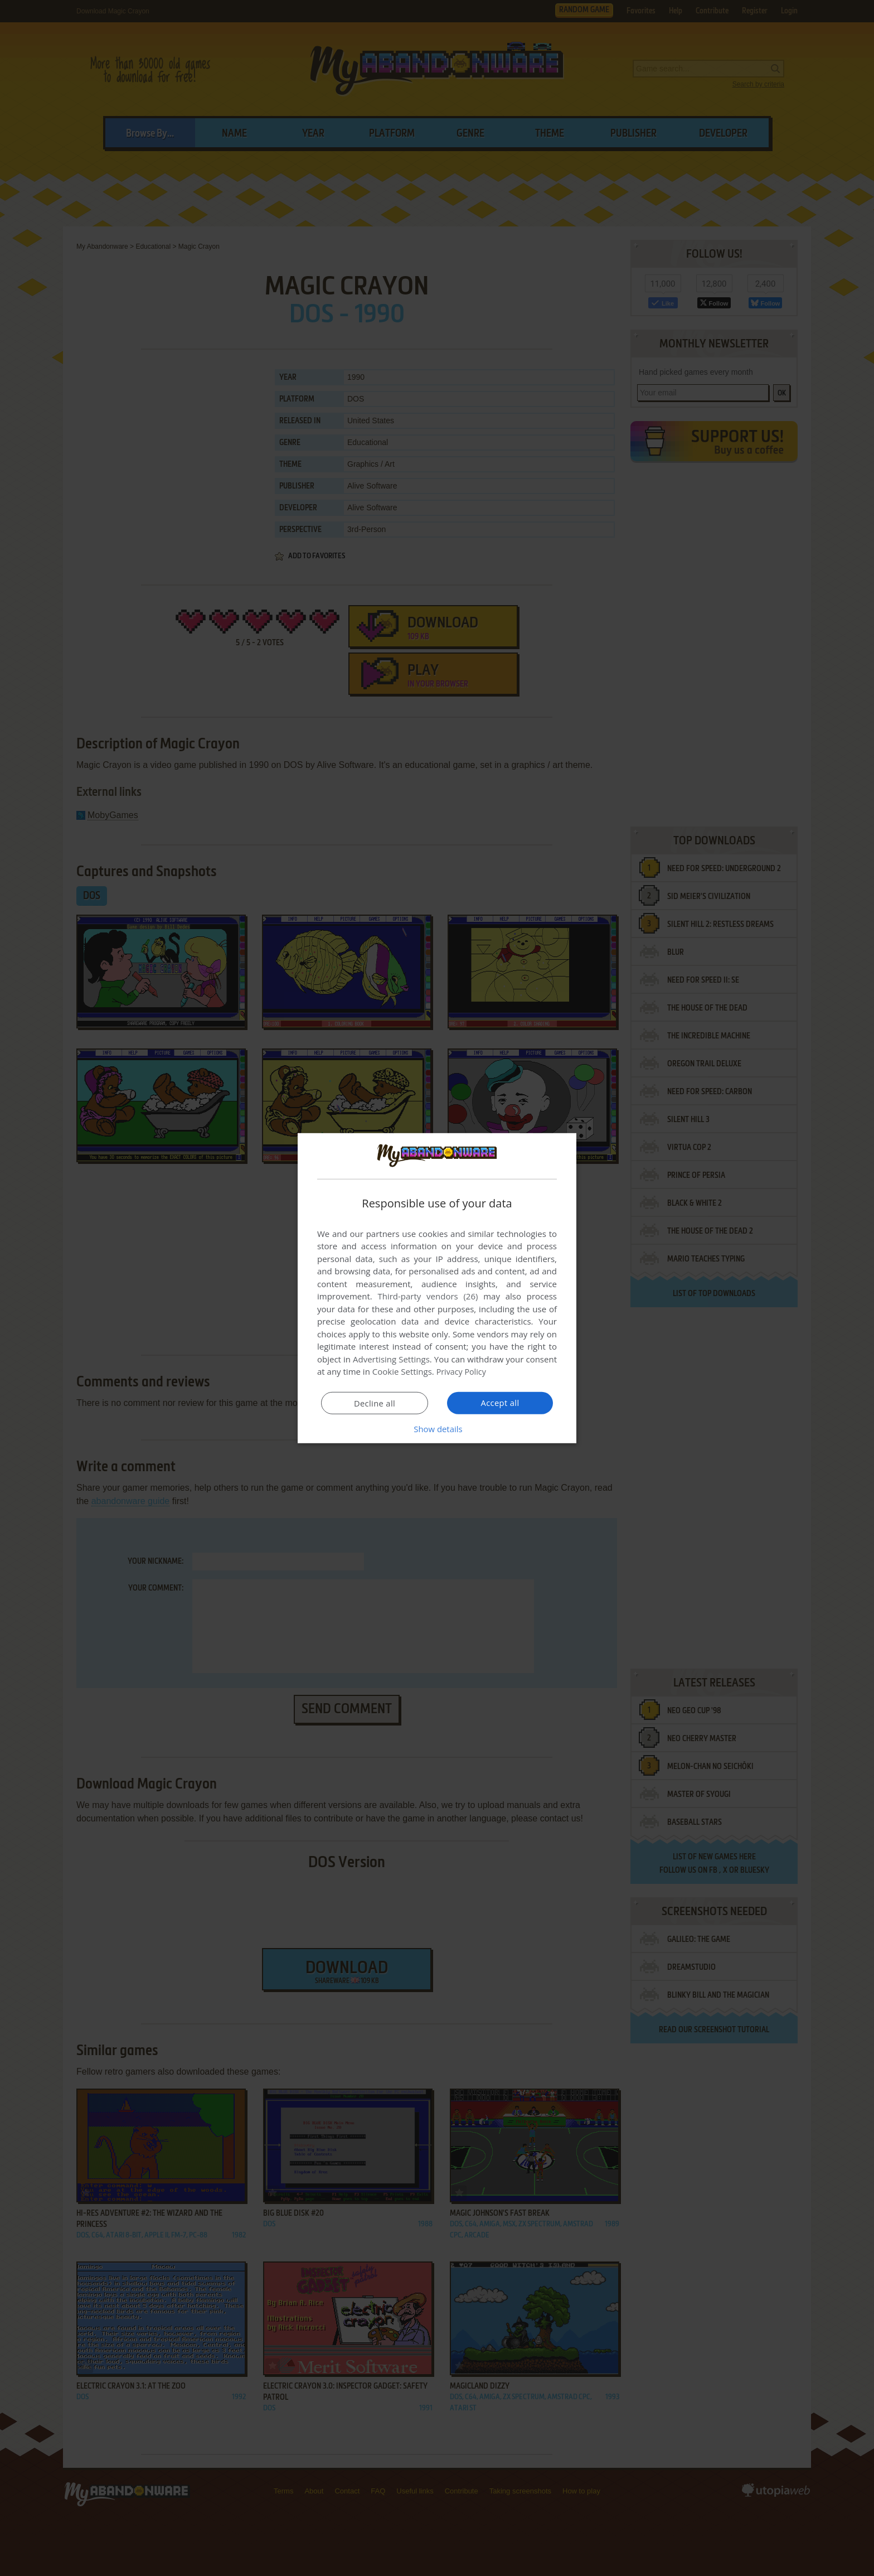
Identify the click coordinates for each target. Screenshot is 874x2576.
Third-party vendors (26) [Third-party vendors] (427, 1296)
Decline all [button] (374, 1403)
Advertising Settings (391, 1359)
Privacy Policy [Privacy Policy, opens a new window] (462, 1371)
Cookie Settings (402, 1371)
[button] (437, 1429)
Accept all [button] (500, 1402)
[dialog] (437, 1288)
